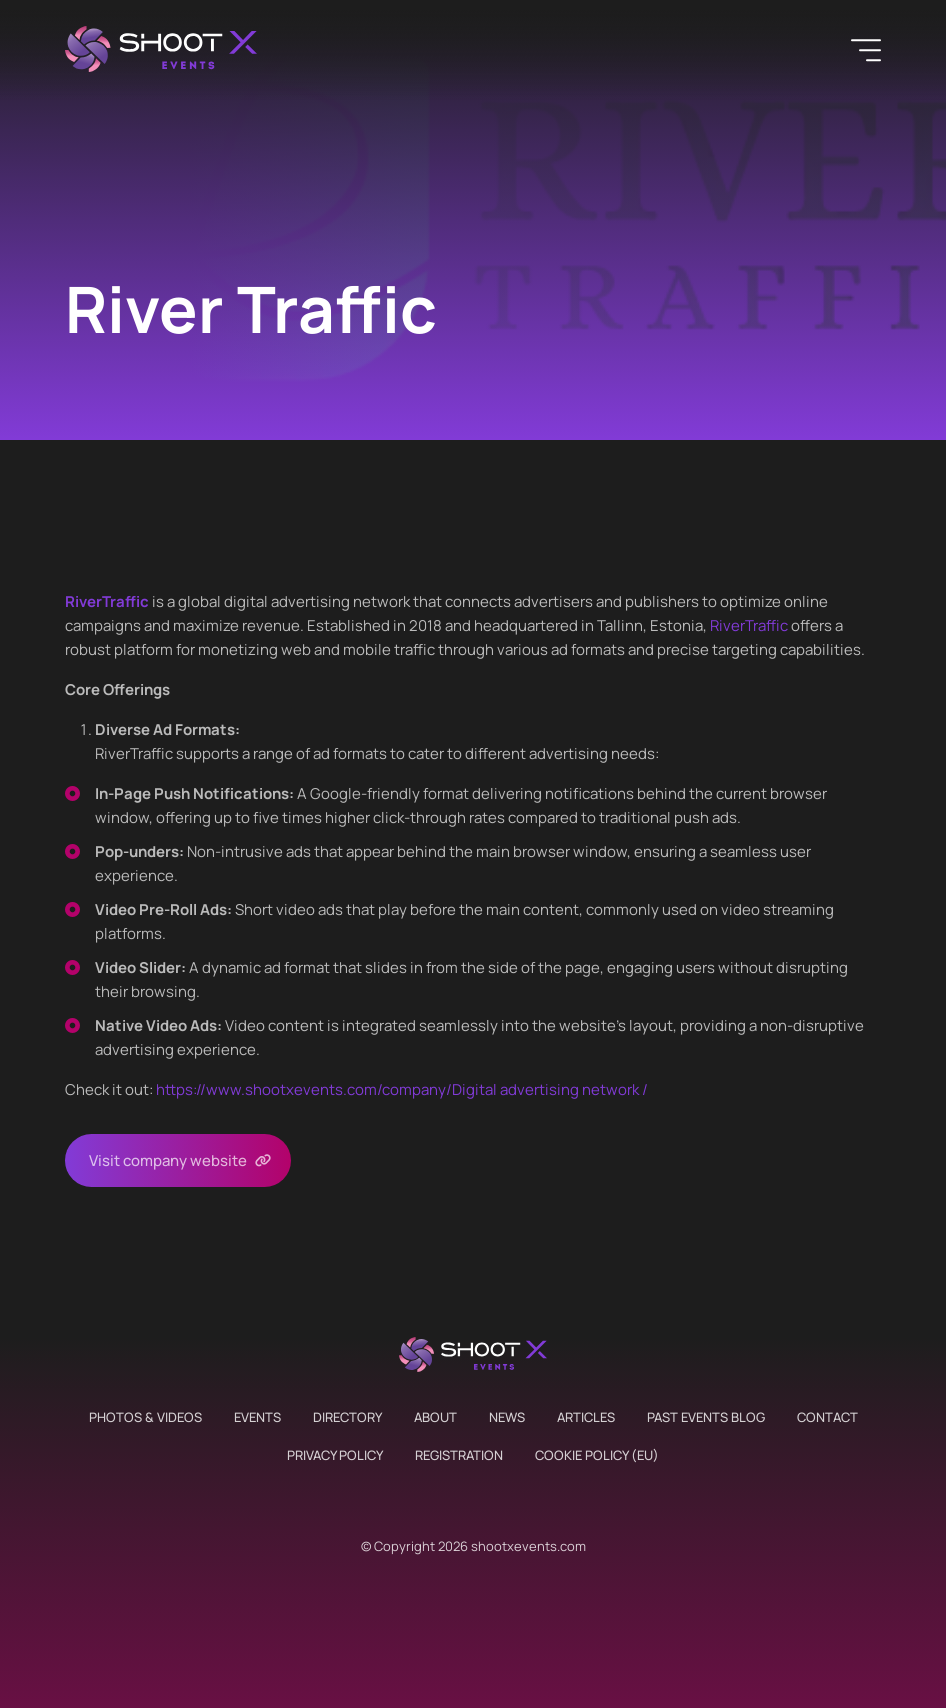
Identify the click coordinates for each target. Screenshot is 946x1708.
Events (257, 1417)
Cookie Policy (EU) (597, 1455)
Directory (347, 1417)
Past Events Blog (706, 1417)
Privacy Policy (335, 1455)
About (435, 1417)
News (507, 1417)
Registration (459, 1455)
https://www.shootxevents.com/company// (402, 1089)
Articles (586, 1417)
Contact (827, 1417)
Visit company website (168, 1160)
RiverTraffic (749, 625)
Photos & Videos (145, 1417)
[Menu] (866, 50)
